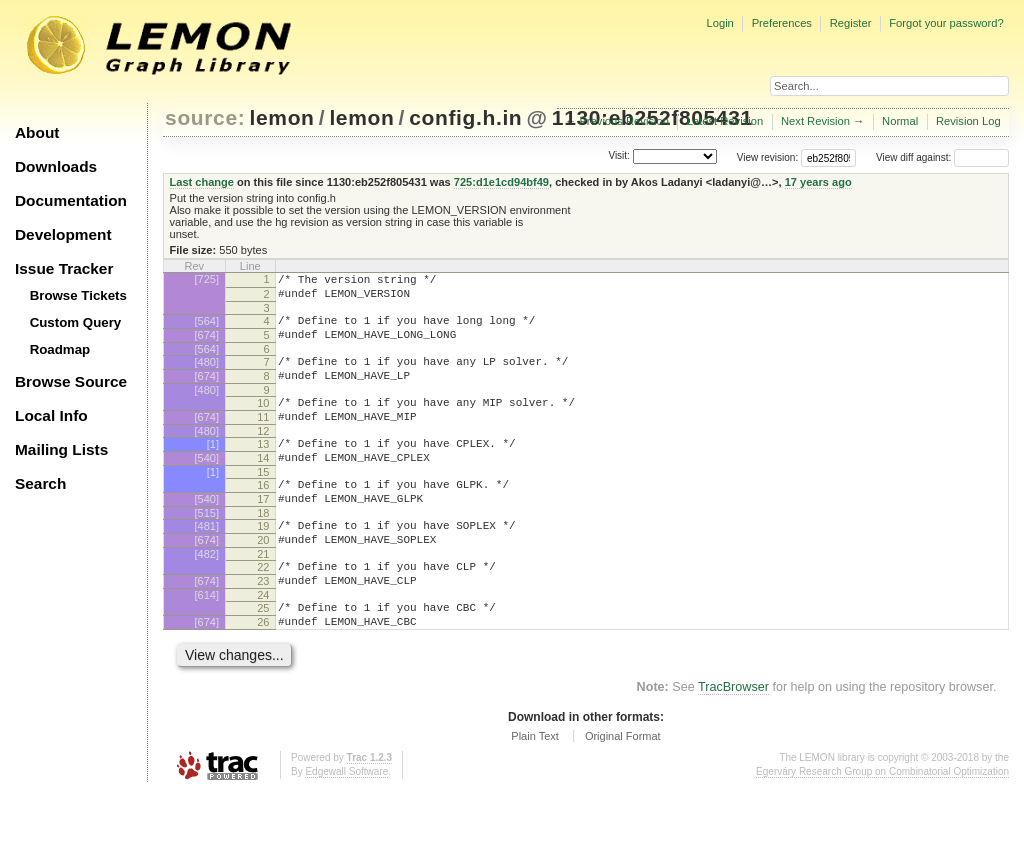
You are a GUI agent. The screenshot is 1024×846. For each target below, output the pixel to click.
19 (263, 562)
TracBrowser (733, 741)
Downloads (56, 166)
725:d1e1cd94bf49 (501, 182)
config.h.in (465, 117)
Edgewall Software (346, 825)
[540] (207, 485)
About (37, 132)
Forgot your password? (946, 23)
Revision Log (968, 121)
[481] (207, 562)
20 (263, 579)
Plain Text (535, 790)
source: (205, 117)
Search (40, 483)
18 (263, 549)
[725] (207, 279)
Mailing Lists (61, 449)
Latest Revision (725, 121)
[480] (207, 374)
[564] (207, 327)
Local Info (51, 415)
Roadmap (60, 349)
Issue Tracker (64, 268)
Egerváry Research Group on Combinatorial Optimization (882, 825)
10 (263, 421)
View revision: (768, 157)
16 (263, 515)
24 (263, 643)
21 (263, 596)
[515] (207, 549)
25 (263, 656)
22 (263, 609)
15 (263, 502)
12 (263, 455)
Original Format (623, 790)
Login (719, 23)
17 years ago (818, 182)
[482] (207, 596)
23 (263, 626)
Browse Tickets (78, 295)
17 (263, 532)
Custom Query (76, 322)
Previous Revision (624, 121)
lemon (282, 117)
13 (263, 468)
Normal (900, 121)
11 (263, 438)
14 (263, 485)
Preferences (782, 23)
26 (263, 673)
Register (851, 23)
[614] (207, 643)
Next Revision (815, 121)
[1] (213, 468)
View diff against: (942, 157)
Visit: (619, 156)
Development (63, 234)
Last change (202, 182)
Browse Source (71, 381)
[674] (207, 344)
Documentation (71, 200)
